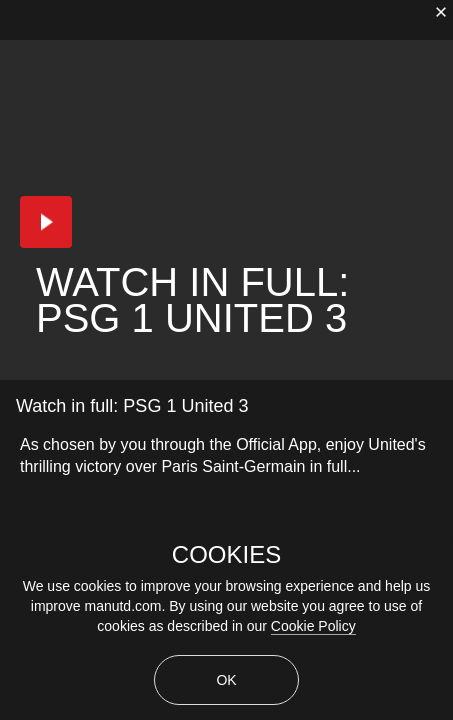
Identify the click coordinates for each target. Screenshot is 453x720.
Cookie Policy (313, 626)
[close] (441, 12)
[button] (46, 222)
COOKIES (226, 555)
